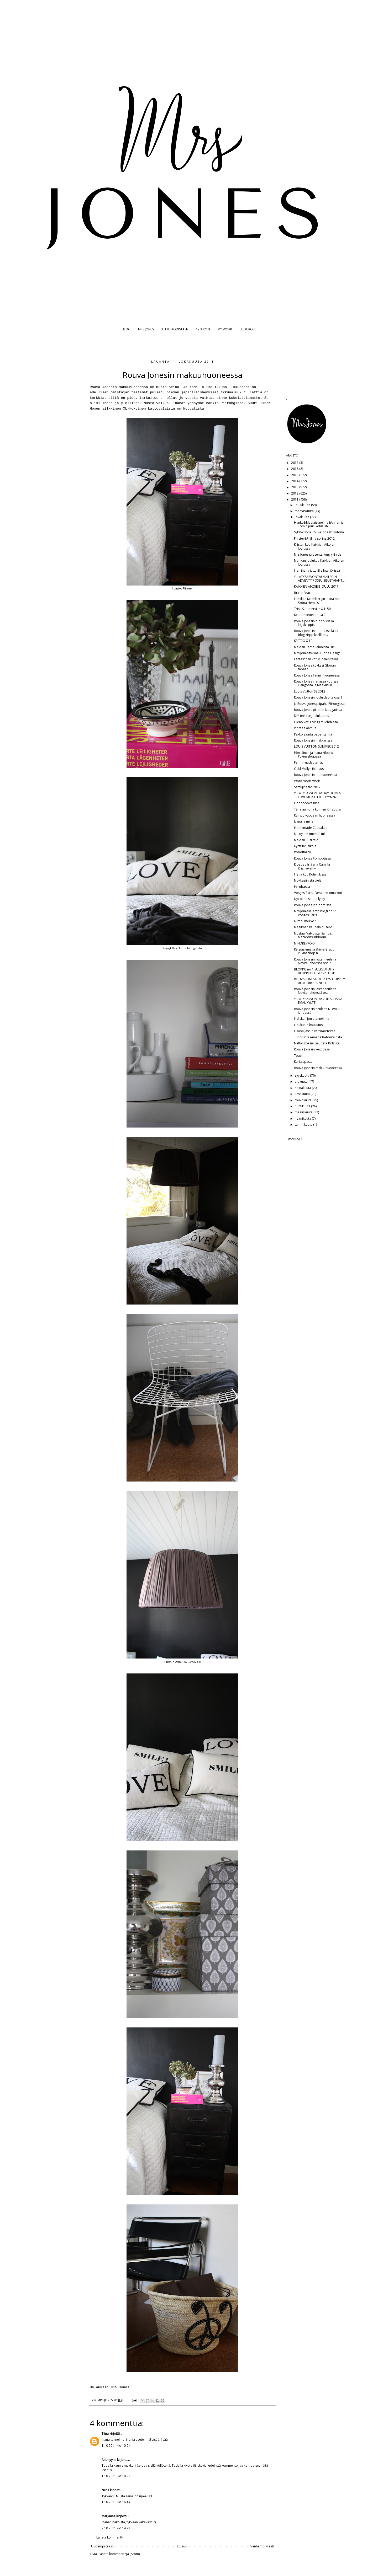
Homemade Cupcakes (310, 827)
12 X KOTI (203, 329)
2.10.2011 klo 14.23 (116, 2528)
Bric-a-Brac (302, 593)
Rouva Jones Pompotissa (312, 858)
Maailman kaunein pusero (313, 927)
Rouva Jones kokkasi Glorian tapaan (315, 667)
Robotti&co (302, 852)
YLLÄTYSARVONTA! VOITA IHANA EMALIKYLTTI (318, 1001)
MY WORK (225, 329)
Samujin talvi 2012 (307, 787)
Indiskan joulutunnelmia (311, 1018)
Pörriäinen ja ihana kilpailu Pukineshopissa (313, 754)
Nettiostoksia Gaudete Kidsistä (317, 1043)
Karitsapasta (303, 1061)
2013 (295, 487)
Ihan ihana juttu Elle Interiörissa (317, 570)
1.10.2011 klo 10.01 (116, 2445)
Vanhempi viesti (262, 2546)
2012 (295, 493)
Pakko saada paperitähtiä (313, 734)
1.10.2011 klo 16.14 (116, 2502)
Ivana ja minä (303, 821)
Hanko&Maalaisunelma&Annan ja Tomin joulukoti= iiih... (319, 524)
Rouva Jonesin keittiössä (312, 1049)
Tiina (105, 2433)
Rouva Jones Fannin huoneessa (317, 675)
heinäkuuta (303, 1088)
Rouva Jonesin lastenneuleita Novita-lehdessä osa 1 (315, 991)
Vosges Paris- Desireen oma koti (318, 892)
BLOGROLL (248, 329)
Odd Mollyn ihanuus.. (309, 768)
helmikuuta (303, 1118)
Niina (105, 2490)
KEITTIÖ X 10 (303, 640)
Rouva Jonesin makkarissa (313, 740)
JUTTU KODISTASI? (174, 329)
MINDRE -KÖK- (304, 943)
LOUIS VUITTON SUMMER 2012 (316, 746)
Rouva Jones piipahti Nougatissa (318, 709)
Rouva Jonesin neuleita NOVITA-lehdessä (317, 1011)
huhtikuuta (303, 1106)
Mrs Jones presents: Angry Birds (317, 554)
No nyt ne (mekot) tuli (310, 833)
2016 (295, 468)
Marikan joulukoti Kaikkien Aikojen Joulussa (319, 562)
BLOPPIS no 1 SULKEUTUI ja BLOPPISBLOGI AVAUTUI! (314, 971)
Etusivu (182, 2546)
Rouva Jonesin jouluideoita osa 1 (318, 697)
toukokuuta (303, 1100)
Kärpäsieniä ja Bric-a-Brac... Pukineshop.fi (314, 951)
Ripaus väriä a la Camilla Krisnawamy (312, 866)
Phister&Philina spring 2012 (314, 538)
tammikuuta (304, 1124)
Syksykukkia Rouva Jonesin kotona (319, 532)
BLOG (126, 329)
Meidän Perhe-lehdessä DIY (314, 647)
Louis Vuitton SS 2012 (309, 691)
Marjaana (109, 2516)
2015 (295, 475)
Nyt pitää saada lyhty (309, 899)
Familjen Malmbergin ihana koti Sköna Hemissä (317, 601)
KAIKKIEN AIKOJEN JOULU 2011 (316, 586)
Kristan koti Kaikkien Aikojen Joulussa (314, 546)
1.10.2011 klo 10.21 (116, 2476)
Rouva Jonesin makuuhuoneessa (318, 1068)
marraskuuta (304, 511)
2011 (295, 499)
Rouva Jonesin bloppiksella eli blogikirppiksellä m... (316, 633)
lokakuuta (302, 517)
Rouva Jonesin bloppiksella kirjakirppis (314, 623)
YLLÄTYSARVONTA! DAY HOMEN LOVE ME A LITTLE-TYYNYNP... (317, 795)
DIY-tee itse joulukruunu (311, 715)
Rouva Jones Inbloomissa (312, 905)
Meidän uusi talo (306, 840)
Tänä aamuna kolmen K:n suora (317, 809)
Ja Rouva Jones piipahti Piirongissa (319, 703)
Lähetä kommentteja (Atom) (119, 2554)
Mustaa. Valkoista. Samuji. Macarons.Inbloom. (313, 935)
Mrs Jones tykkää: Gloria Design (317, 653)
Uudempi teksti (102, 2546)
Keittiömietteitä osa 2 (310, 615)
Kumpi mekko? (305, 921)
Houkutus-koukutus (308, 1025)
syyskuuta (302, 1075)
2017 (295, 462)
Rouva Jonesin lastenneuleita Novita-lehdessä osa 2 (315, 961)
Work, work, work (307, 781)
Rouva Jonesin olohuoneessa (315, 774)
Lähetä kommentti (109, 2537)
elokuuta (301, 1081)
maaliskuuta (304, 1112)
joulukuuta (303, 505)
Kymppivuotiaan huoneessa (314, 815)
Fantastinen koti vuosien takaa (316, 659)
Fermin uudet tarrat (308, 762)
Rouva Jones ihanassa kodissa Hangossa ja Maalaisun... (316, 683)
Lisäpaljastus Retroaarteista (314, 1031)
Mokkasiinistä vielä (308, 880)
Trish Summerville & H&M (313, 609)
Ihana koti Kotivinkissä (310, 874)
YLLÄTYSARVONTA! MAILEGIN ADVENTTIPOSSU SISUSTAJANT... (319, 579)
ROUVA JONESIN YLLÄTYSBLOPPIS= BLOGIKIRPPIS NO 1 (319, 981)
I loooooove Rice (306, 803)
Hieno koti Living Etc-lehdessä (316, 722)
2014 (295, 481)
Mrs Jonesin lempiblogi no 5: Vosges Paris (315, 913)
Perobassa (302, 886)
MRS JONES (146, 329)
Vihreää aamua (305, 728)
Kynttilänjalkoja (305, 846)
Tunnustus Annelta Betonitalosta (318, 1037)
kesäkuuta (303, 1094)
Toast (298, 1055)
